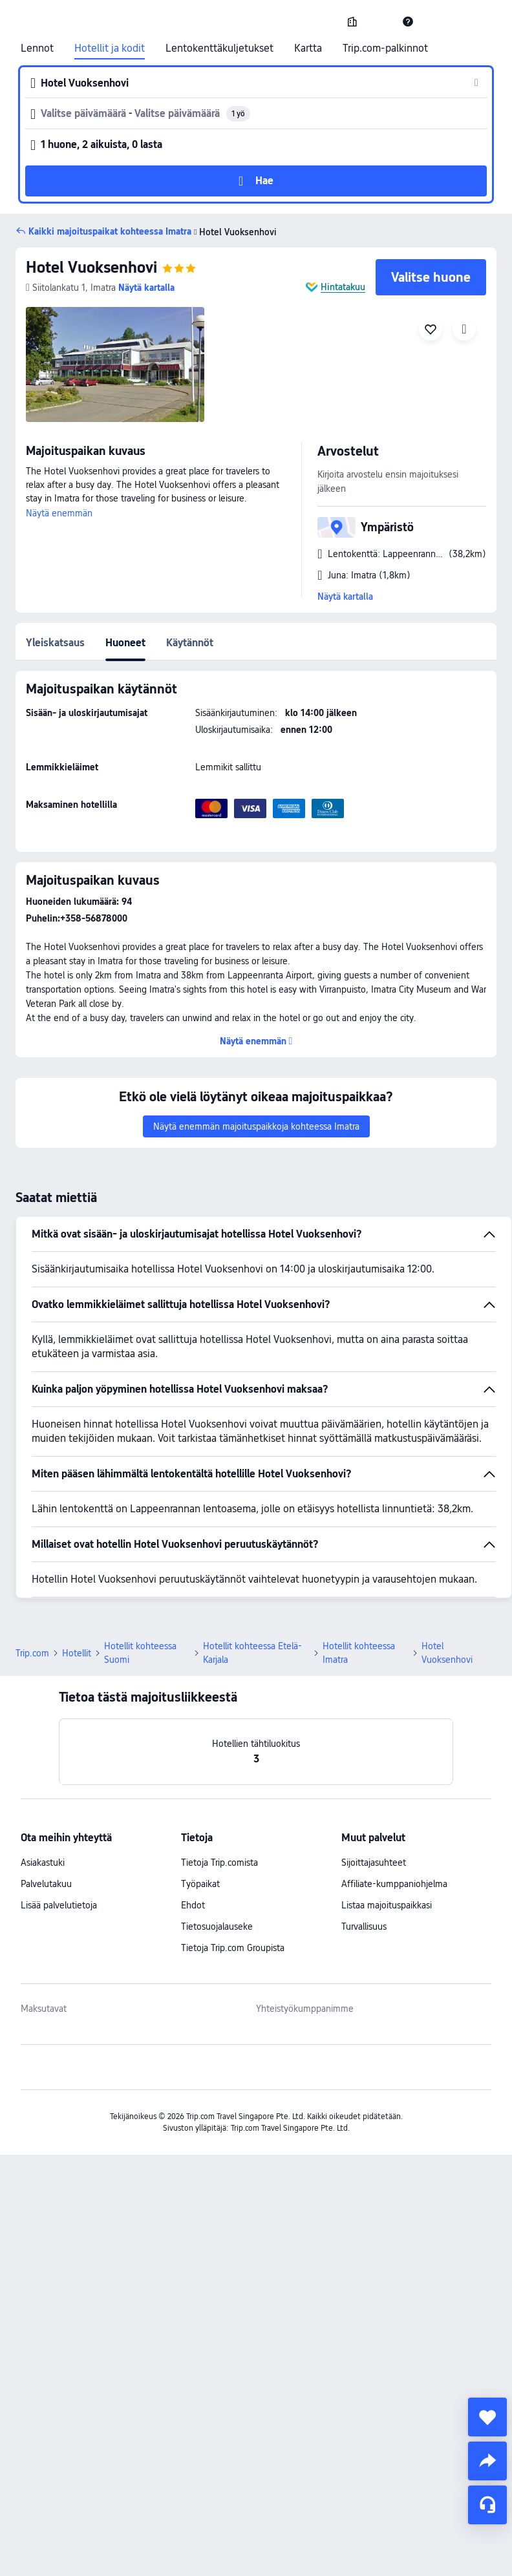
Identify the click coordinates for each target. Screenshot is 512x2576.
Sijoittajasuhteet (373, 1862)
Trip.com (32, 1653)
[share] (487, 2461)
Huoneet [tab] (125, 643)
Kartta (308, 48)
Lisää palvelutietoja (59, 1905)
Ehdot (193, 1905)
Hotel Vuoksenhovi (91, 267)
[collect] (487, 2417)
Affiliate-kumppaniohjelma (394, 1884)
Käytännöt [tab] (189, 643)
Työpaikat (200, 1884)
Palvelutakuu (46, 1884)
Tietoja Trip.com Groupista (232, 1948)
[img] (115, 364)
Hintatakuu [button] (343, 287)
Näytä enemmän (59, 513)
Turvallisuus (364, 1926)
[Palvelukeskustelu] (487, 2505)
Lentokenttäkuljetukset (219, 48)
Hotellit (76, 1653)
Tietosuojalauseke (217, 1926)
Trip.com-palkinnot (385, 48)
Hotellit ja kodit (109, 48)
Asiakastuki (43, 1862)
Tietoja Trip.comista (219, 1862)
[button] (380, 21)
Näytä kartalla (345, 596)
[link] (352, 21)
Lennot (37, 48)
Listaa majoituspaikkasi (386, 1905)
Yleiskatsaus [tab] (55, 643)
